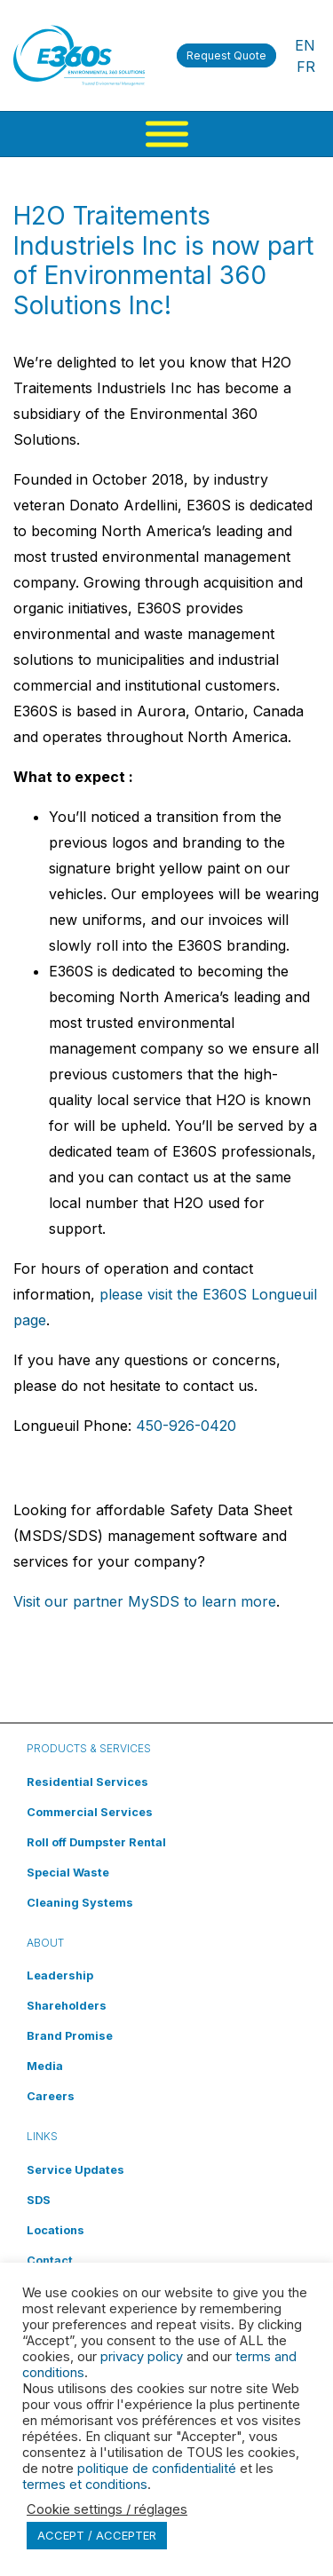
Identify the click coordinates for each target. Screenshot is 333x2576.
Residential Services (87, 1782)
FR (306, 66)
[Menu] (167, 134)
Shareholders (67, 2005)
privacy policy (141, 2357)
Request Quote (226, 55)
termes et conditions (84, 2485)
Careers (51, 2096)
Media (45, 2066)
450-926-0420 (186, 1425)
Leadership (60, 1975)
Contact (50, 2260)
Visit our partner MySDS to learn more (144, 1601)
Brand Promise (70, 2036)
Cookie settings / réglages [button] (107, 2509)
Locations (55, 2230)
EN (305, 45)
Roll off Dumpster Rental (96, 1842)
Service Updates (75, 2170)
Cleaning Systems (80, 1902)
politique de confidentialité (156, 2469)
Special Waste (68, 1872)
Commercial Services (90, 1812)
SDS (39, 2200)
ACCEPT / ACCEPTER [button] (96, 2535)
